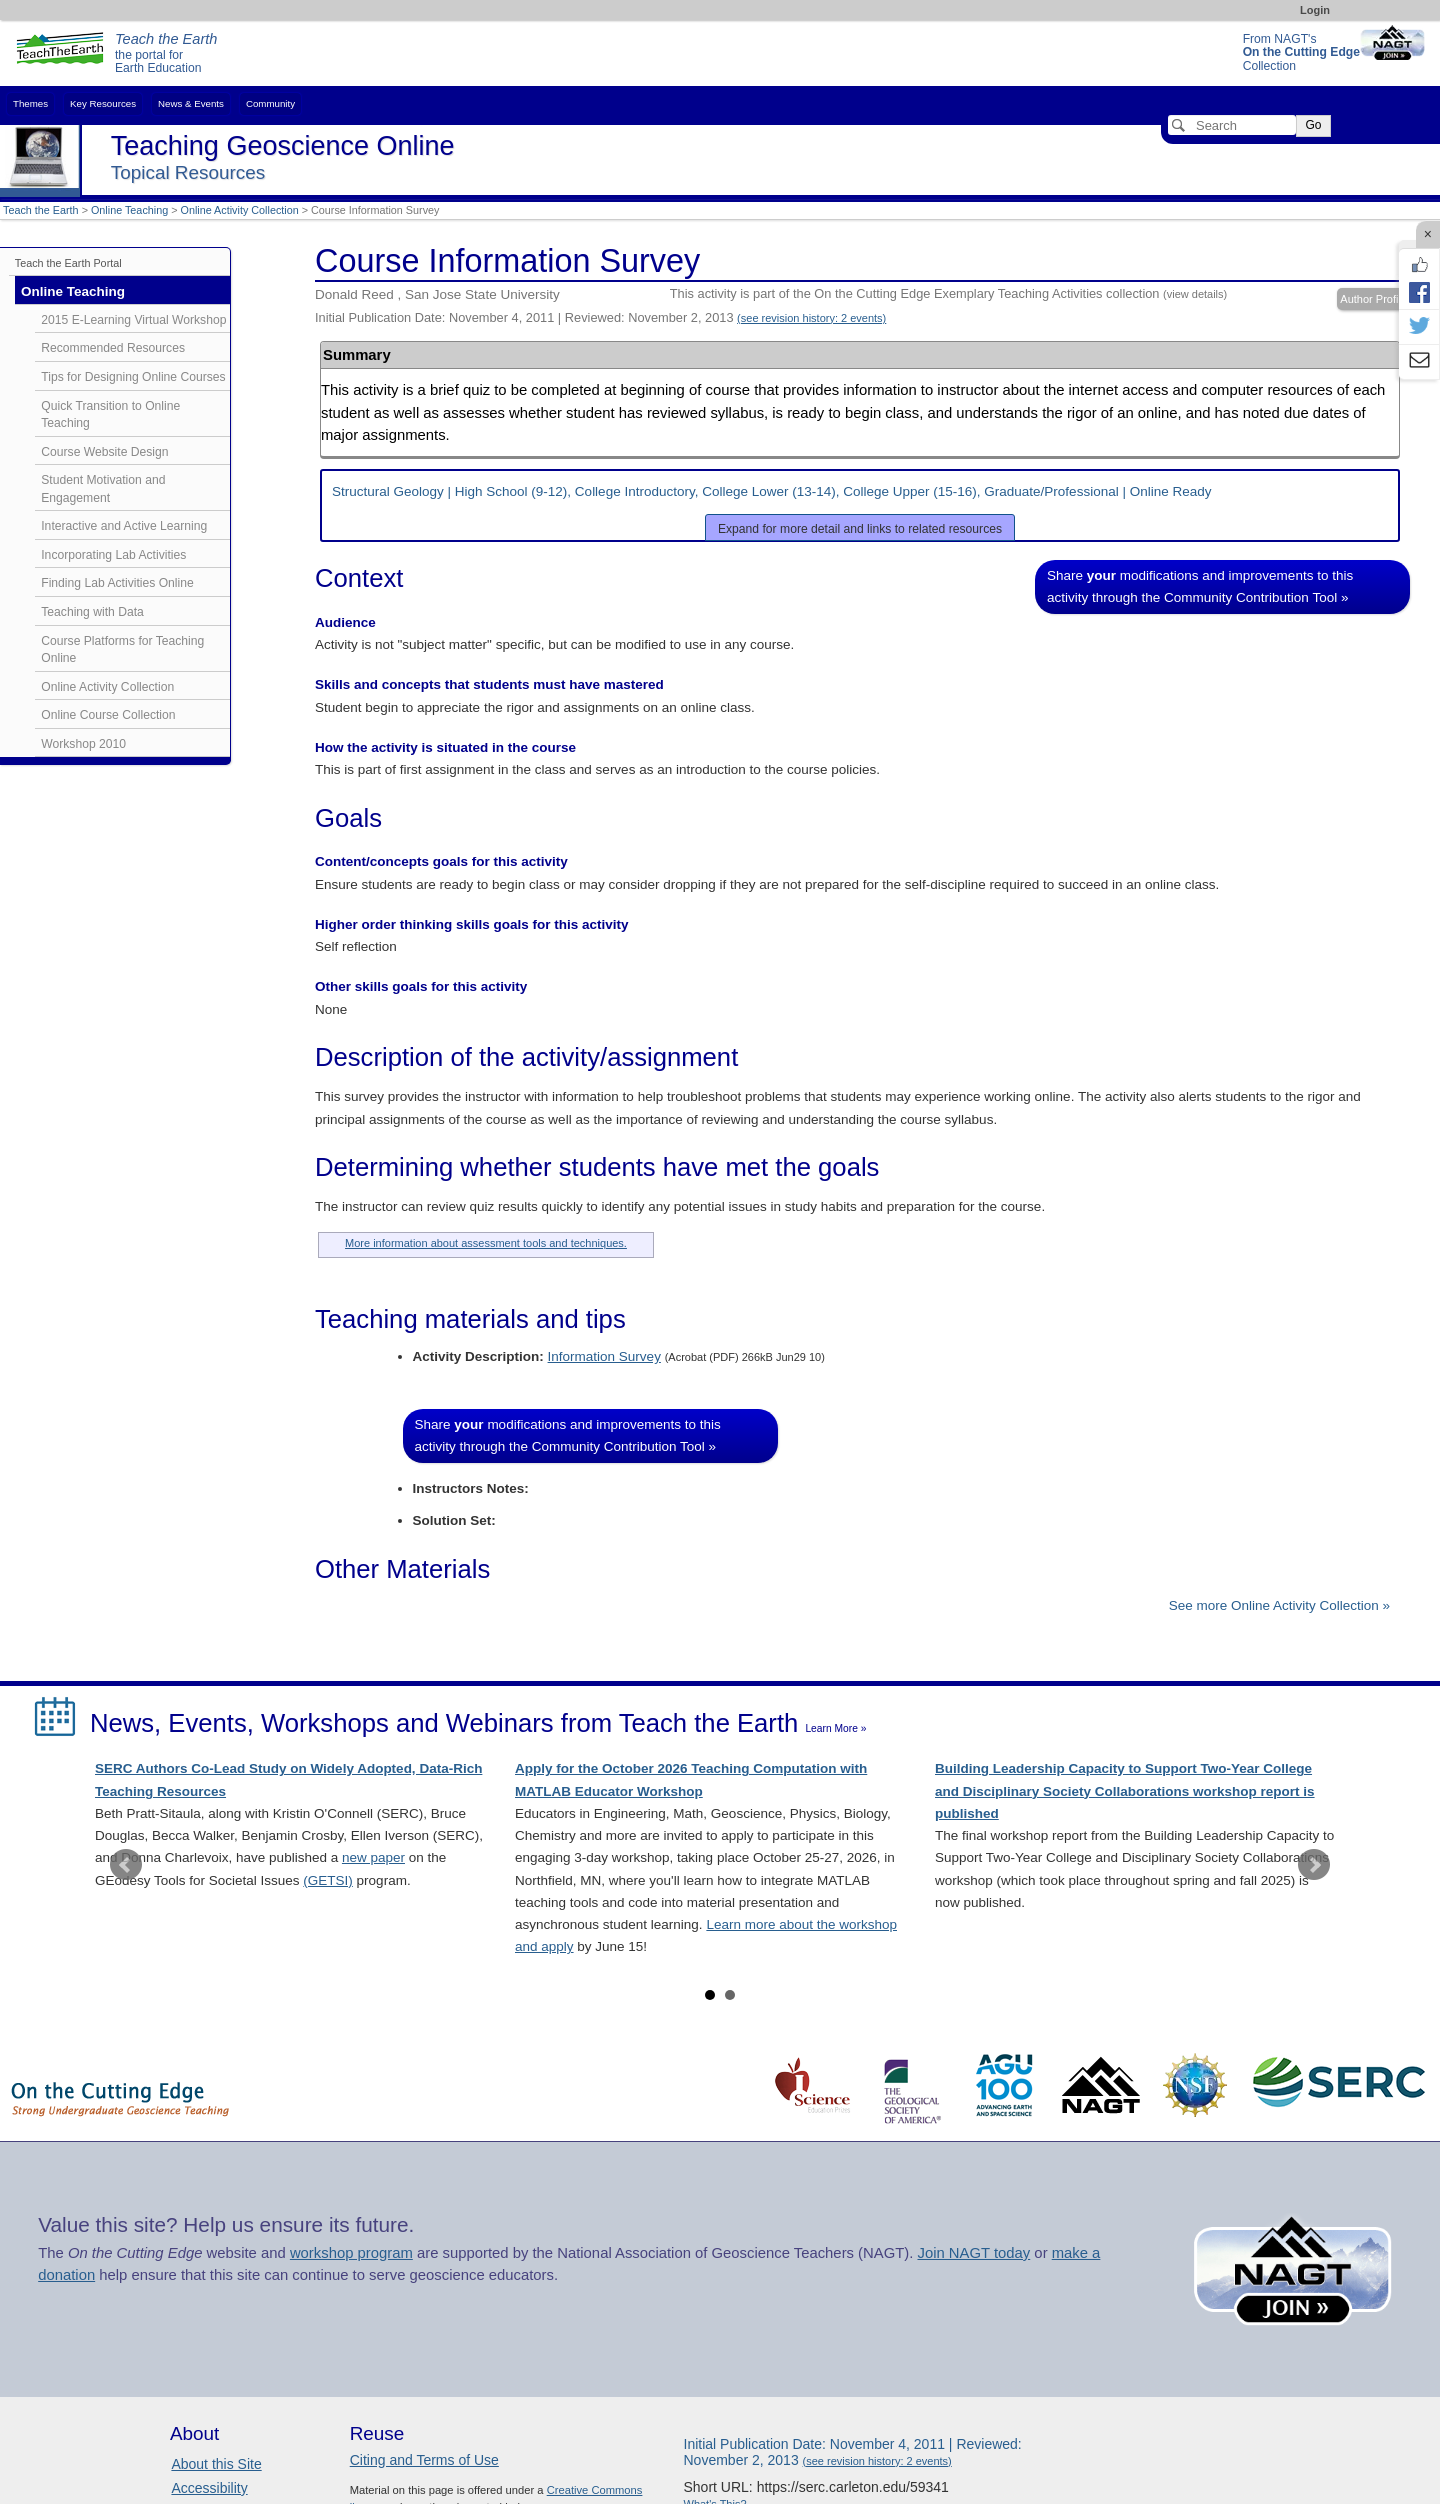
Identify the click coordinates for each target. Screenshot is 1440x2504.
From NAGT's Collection (1301, 52)
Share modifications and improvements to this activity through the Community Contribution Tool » (1200, 586)
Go (1313, 125)
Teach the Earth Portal (68, 263)
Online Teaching (129, 210)
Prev (126, 1865)
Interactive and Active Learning (124, 526)
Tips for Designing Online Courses (133, 377)
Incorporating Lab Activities (113, 555)
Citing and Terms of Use (424, 2460)
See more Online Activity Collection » (1279, 1605)
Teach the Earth (41, 210)
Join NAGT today (973, 2253)
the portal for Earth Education (166, 54)
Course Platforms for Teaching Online (122, 650)
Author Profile (1373, 299)
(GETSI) (328, 1880)
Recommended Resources (113, 348)
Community (270, 103)
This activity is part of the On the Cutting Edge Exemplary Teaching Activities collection (948, 293)
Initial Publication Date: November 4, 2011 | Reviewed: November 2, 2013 (600, 317)
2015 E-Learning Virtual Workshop (133, 320)
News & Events (191, 103)
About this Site (216, 2464)
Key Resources (103, 103)
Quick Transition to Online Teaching (110, 415)
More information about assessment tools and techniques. (486, 1243)
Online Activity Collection (240, 210)
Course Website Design (104, 452)
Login (1315, 10)
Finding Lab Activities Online (117, 583)
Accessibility (209, 2488)
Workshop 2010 (83, 744)
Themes (30, 103)
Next (1314, 1865)
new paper (373, 1857)
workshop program (351, 2253)
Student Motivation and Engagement (103, 489)
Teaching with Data (92, 612)
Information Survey (604, 1356)
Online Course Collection (108, 715)
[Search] (1232, 125)
